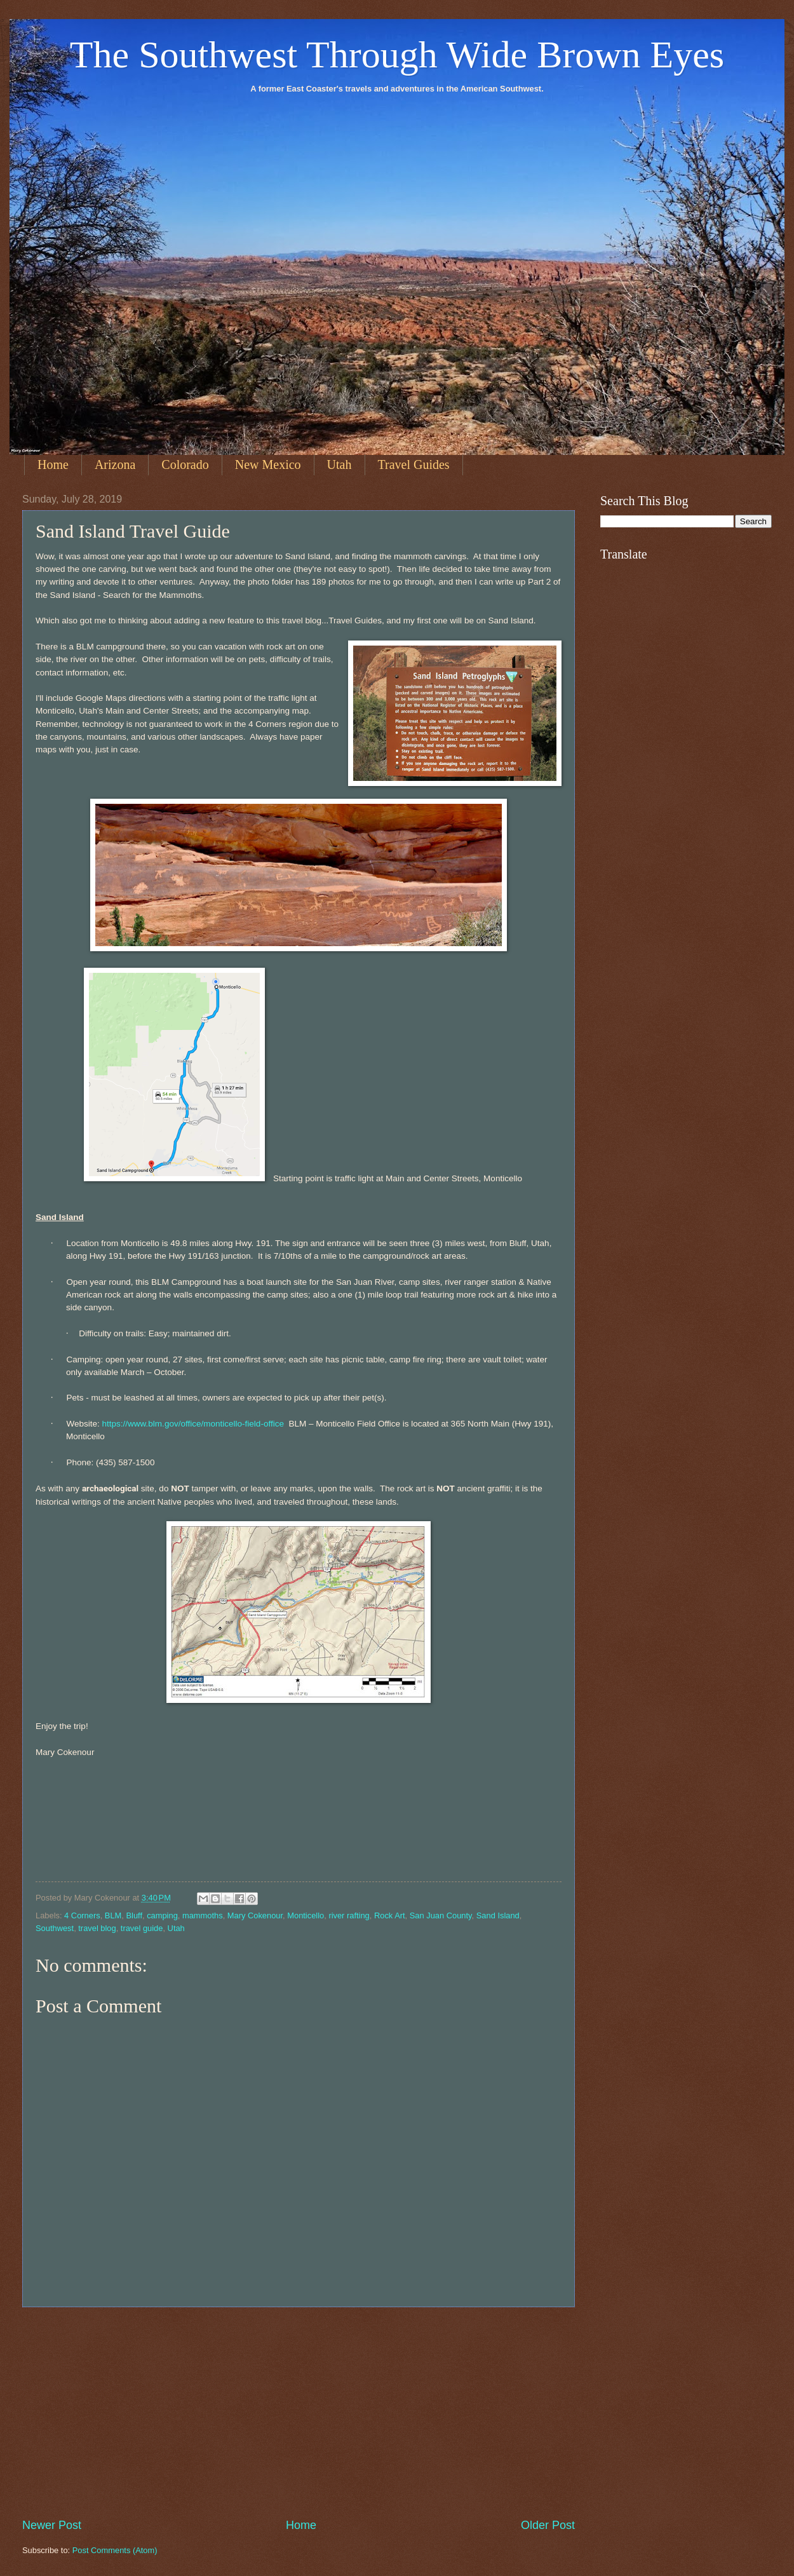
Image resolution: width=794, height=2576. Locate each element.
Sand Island (498, 1915)
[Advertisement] (298, 2412)
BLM (113, 1915)
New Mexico (268, 464)
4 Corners (82, 1915)
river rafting (348, 1915)
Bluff (134, 1915)
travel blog (97, 1928)
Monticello (305, 1915)
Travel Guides (414, 464)
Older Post (548, 2525)
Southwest (55, 1928)
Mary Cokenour (255, 1915)
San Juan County (441, 1915)
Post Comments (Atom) (115, 2550)
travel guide (142, 1928)
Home (53, 464)
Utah (339, 464)
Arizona (115, 464)
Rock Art (389, 1915)
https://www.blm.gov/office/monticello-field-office (192, 1423)
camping (162, 1915)
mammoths (202, 1915)
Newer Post (51, 2525)
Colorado (184, 464)
